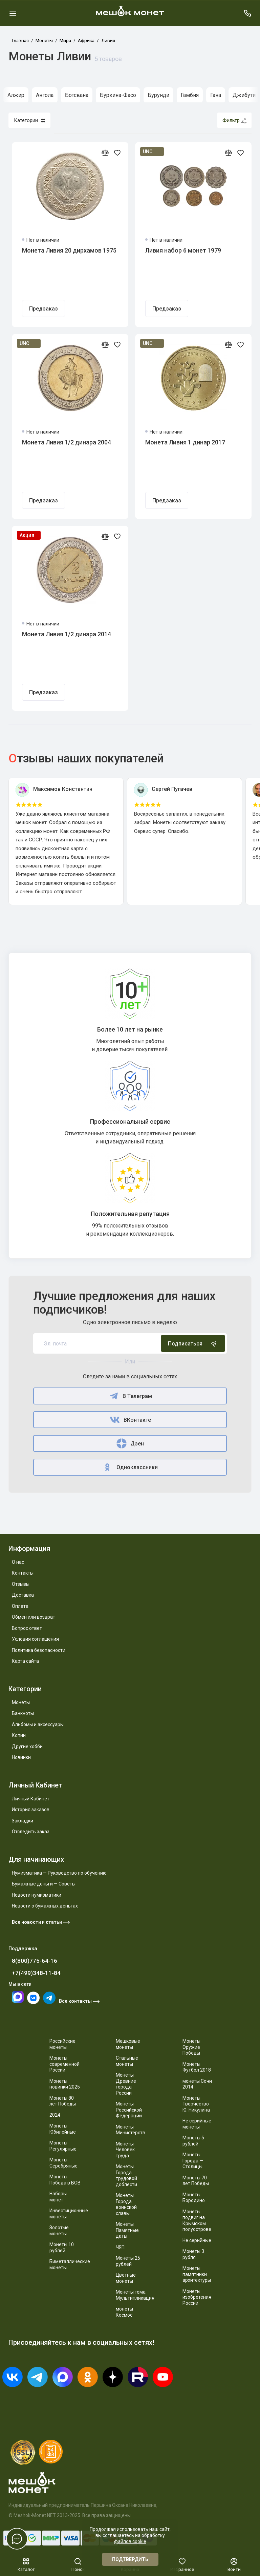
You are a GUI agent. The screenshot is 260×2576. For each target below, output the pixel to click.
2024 (54, 2115)
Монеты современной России (64, 2064)
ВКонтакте (130, 1419)
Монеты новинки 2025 (64, 2084)
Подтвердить (130, 2559)
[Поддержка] (247, 13)
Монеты (21, 1702)
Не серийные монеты (196, 2124)
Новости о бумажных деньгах (45, 1906)
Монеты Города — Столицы (192, 2160)
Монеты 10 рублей (61, 2247)
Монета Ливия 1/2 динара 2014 (66, 634)
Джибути (244, 95)
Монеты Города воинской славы (126, 2204)
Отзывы (20, 1584)
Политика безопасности (38, 1650)
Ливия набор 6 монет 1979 (183, 250)
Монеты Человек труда (125, 2149)
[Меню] (12, 13)
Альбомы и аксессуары (38, 1724)
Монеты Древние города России (126, 2084)
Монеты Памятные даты (127, 2230)
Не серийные (196, 2240)
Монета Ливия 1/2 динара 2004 (66, 442)
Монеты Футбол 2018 (196, 2067)
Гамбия (190, 95)
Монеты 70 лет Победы (195, 2180)
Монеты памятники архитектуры (196, 2274)
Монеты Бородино (193, 2197)
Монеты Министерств (130, 2130)
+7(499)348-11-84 (36, 1973)
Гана (215, 95)
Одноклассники (130, 1467)
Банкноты (23, 1713)
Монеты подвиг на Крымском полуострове (196, 2220)
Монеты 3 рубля (193, 2254)
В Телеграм (130, 1396)
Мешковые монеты (128, 2044)
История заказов (30, 1809)
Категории (29, 120)
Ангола (44, 95)
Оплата (20, 1606)
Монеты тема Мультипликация (135, 2295)
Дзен (130, 1443)
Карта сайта (25, 1661)
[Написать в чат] (17, 2539)
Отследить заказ (30, 1831)
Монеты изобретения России (196, 2297)
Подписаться (193, 1343)
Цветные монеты (126, 2278)
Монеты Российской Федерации (129, 2109)
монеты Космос (124, 2312)
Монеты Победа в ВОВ (65, 2179)
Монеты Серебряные (63, 2163)
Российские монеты (62, 2044)
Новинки (21, 1757)
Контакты (23, 1573)
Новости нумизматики (36, 1895)
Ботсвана (76, 95)
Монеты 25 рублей (128, 2261)
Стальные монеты (127, 2061)
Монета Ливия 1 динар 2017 (185, 442)
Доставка (23, 1595)
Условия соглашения (35, 1639)
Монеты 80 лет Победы (62, 2101)
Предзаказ (43, 308)
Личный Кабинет (30, 1798)
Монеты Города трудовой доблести (126, 2175)
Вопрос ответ (27, 1628)
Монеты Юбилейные (62, 2129)
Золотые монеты (59, 2230)
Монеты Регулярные (63, 2146)
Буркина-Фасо (118, 95)
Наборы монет (58, 2196)
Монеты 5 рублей (193, 2140)
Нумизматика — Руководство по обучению (59, 1873)
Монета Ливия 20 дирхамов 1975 (69, 250)
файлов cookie (130, 2541)
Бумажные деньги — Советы (43, 1883)
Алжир (15, 95)
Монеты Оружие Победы (191, 2047)
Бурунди (158, 95)
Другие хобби (27, 1746)
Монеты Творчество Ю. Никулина (196, 2104)
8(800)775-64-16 (34, 1960)
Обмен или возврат (33, 1617)
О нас (18, 1562)
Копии (19, 1735)
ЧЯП (120, 2247)
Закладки (22, 1820)
